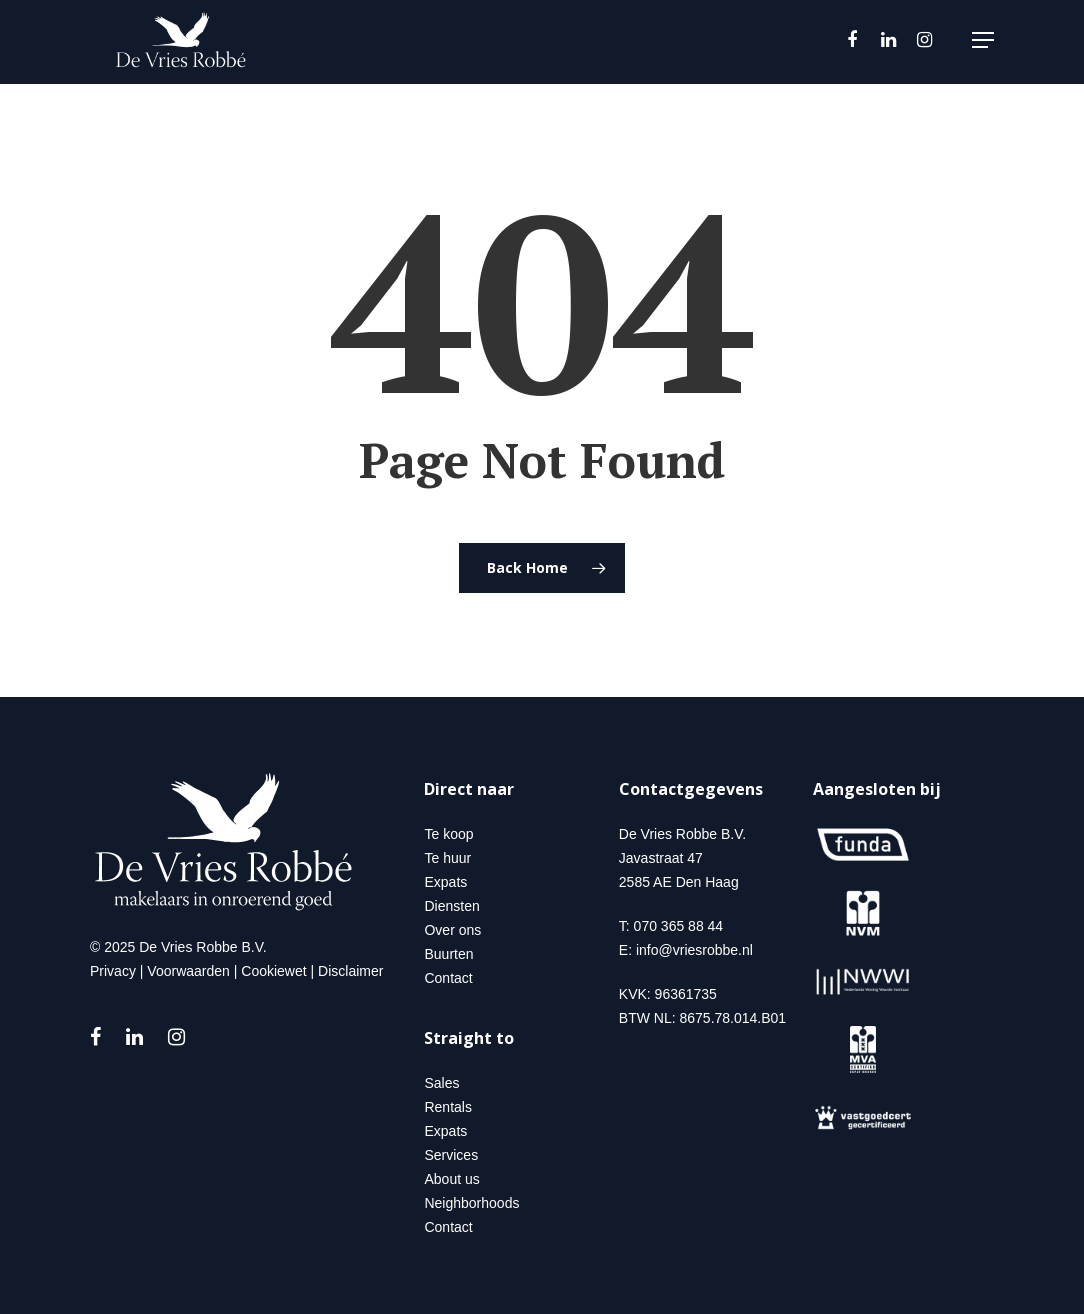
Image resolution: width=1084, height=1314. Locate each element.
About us (451, 1179)
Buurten (448, 954)
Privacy (113, 971)
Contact (448, 978)
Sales (441, 1083)
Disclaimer (350, 971)
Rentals (447, 1107)
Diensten (451, 906)
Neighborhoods (471, 1203)
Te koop (448, 834)
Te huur (447, 858)
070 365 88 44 (679, 926)
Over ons (452, 930)
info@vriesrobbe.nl (694, 950)
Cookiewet (273, 971)
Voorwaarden (188, 971)
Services (451, 1155)
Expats (445, 882)
